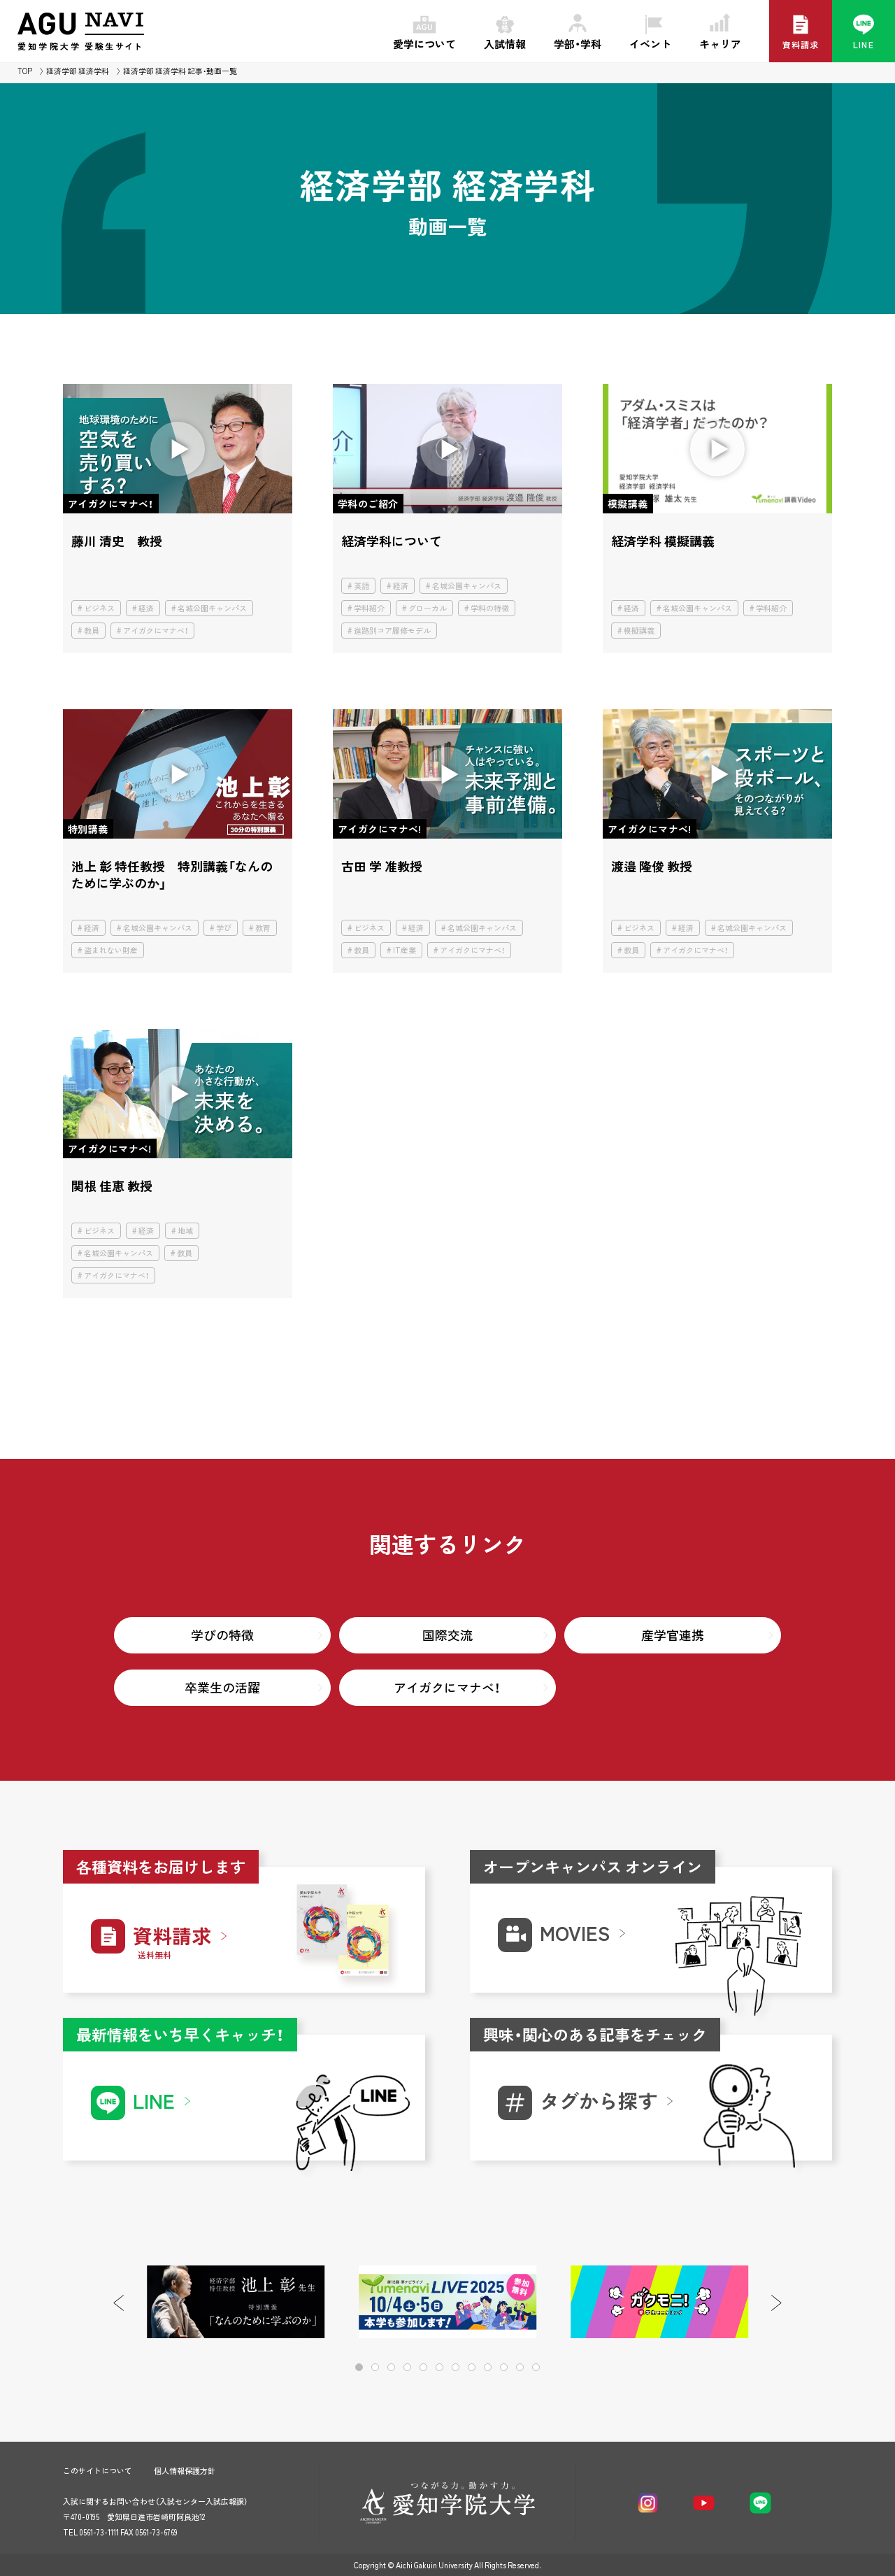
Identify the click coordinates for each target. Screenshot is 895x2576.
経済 (146, 608)
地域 (185, 1231)
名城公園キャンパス (212, 608)
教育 (263, 928)
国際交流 (447, 1634)
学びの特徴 (222, 1634)
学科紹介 (369, 608)
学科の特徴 (490, 608)
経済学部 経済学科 (77, 71)
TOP (24, 71)
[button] (776, 2303)
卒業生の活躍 (222, 1687)
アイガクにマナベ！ (155, 630)
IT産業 (404, 950)
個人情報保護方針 (184, 2471)
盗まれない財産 (111, 950)
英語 (361, 586)
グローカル (427, 608)
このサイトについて (97, 2471)
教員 (91, 630)
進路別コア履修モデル (392, 630)
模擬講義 (639, 630)
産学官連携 (672, 1634)
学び (223, 928)
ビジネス (99, 608)
